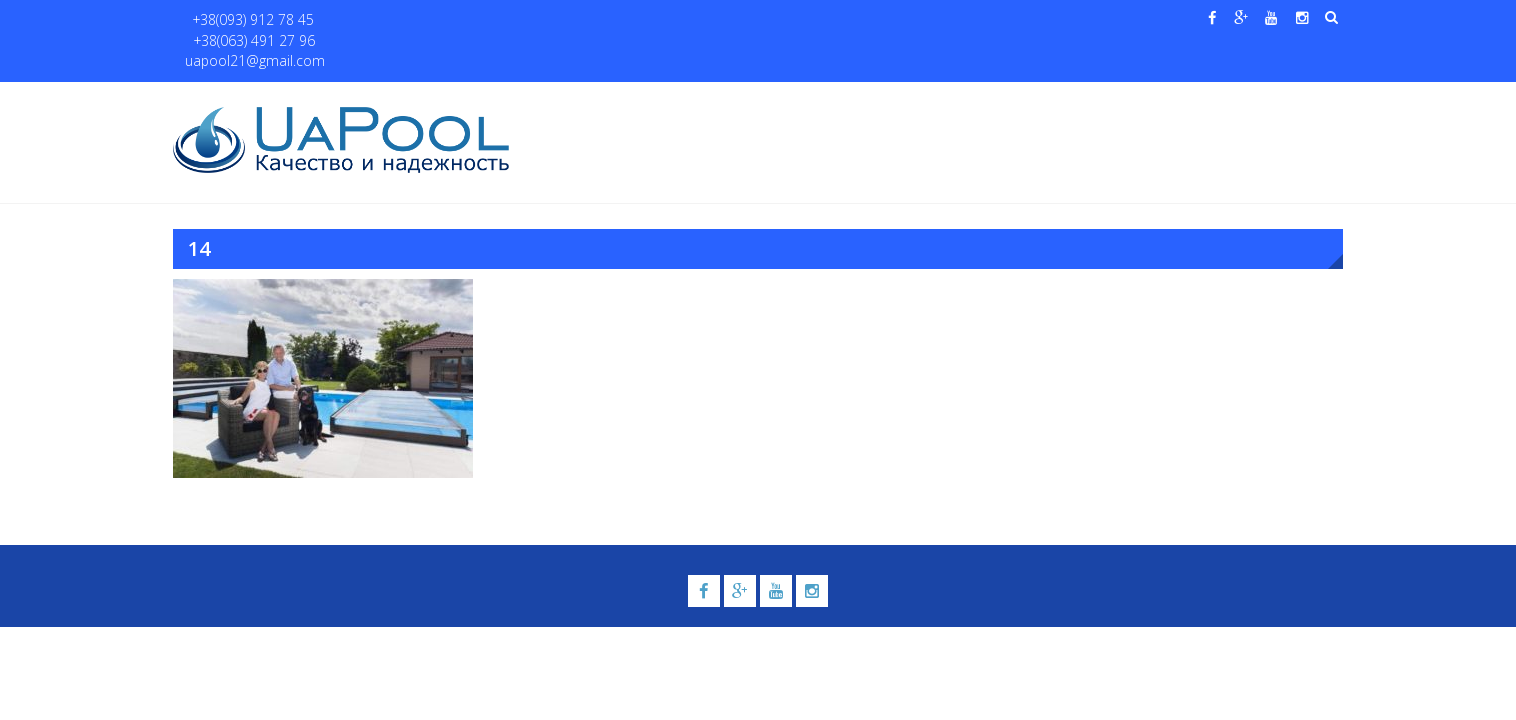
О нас (633, 101)
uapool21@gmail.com (517, 20)
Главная (566, 101)
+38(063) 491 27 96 (376, 20)
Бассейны (704, 101)
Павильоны (1134, 101)
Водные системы (998, 101)
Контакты (1246, 101)
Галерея (893, 101)
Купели (801, 101)
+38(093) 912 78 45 (244, 20)
